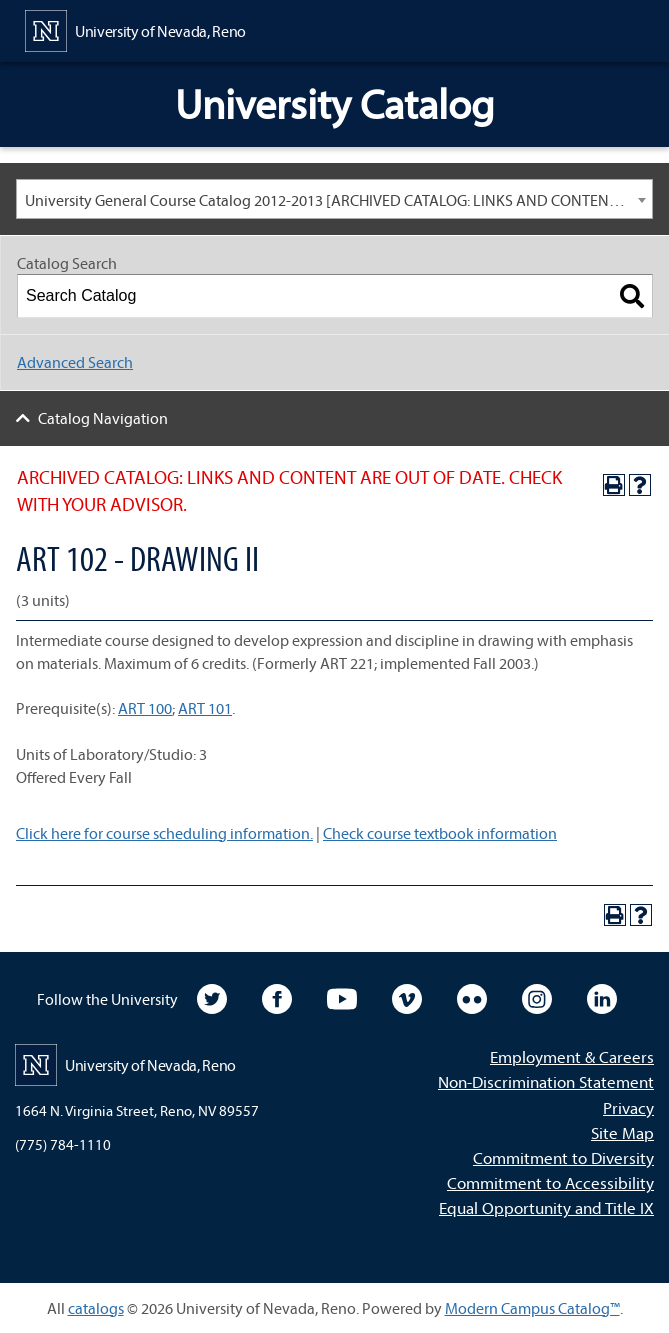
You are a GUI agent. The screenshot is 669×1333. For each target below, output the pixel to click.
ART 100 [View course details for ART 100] (145, 708)
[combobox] (334, 199)
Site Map (622, 1132)
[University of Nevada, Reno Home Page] (135, 29)
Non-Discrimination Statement (546, 1081)
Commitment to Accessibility (550, 1182)
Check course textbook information (440, 833)
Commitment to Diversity (563, 1157)
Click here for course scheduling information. (164, 833)
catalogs (96, 1308)
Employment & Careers (572, 1056)
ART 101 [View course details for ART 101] (205, 708)
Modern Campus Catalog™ (532, 1308)
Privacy (628, 1107)
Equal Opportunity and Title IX (546, 1207)
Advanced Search (75, 362)
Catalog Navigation (103, 418)
